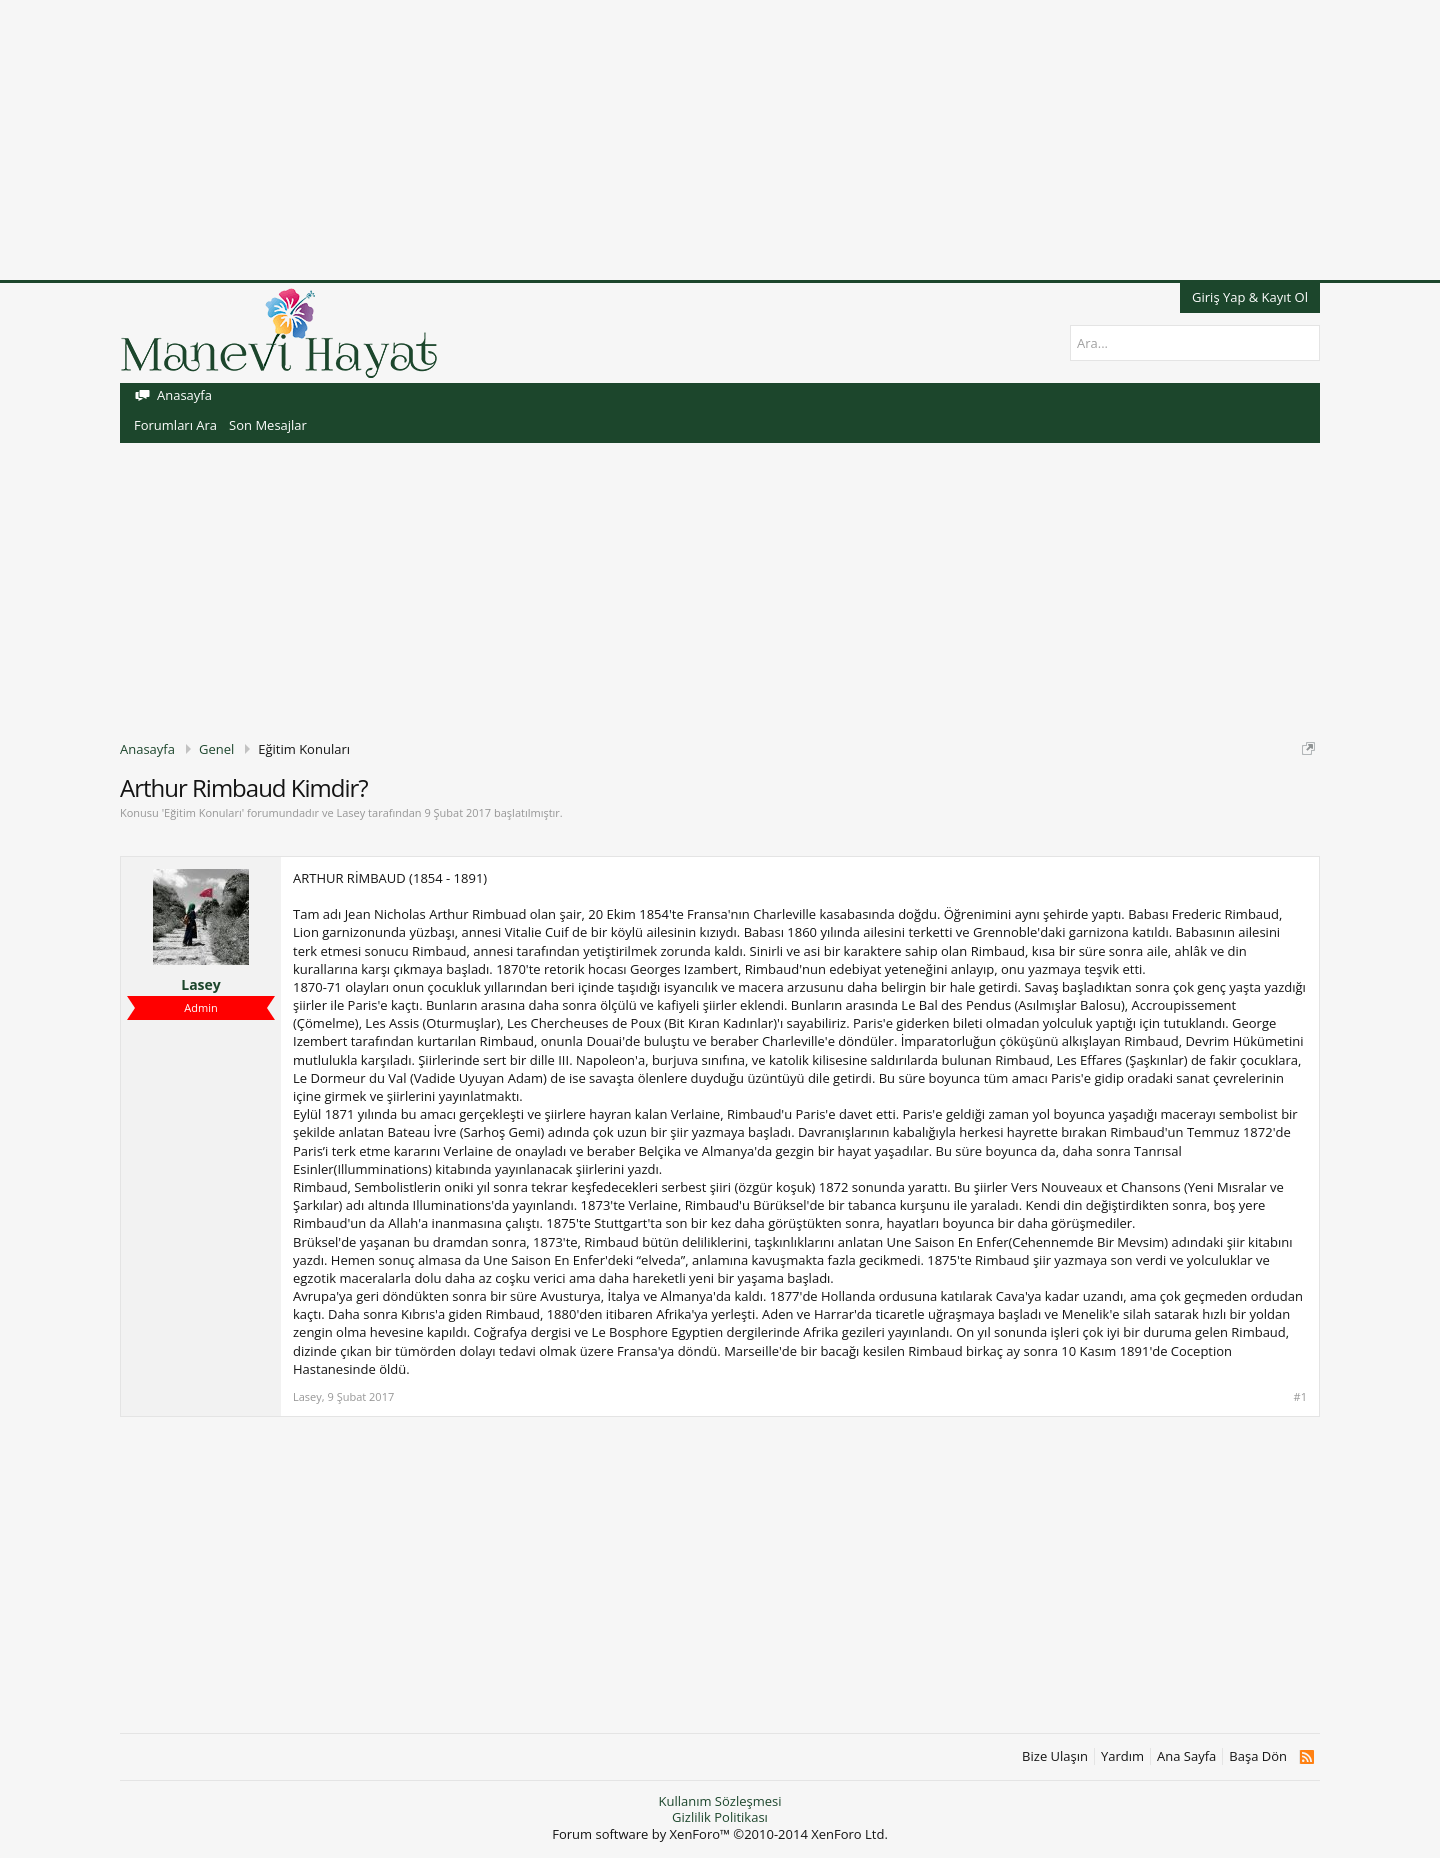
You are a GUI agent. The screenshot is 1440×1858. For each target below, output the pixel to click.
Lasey (350, 812)
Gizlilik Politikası (720, 1817)
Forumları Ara (175, 425)
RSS (1306, 1757)
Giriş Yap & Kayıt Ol (1250, 297)
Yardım (1122, 1756)
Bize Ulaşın (1055, 1756)
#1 (1300, 1397)
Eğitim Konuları (203, 812)
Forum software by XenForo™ (720, 1834)
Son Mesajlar (268, 425)
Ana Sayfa (1186, 1756)
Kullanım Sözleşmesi (719, 1801)
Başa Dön (1258, 1756)
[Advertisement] (600, 140)
